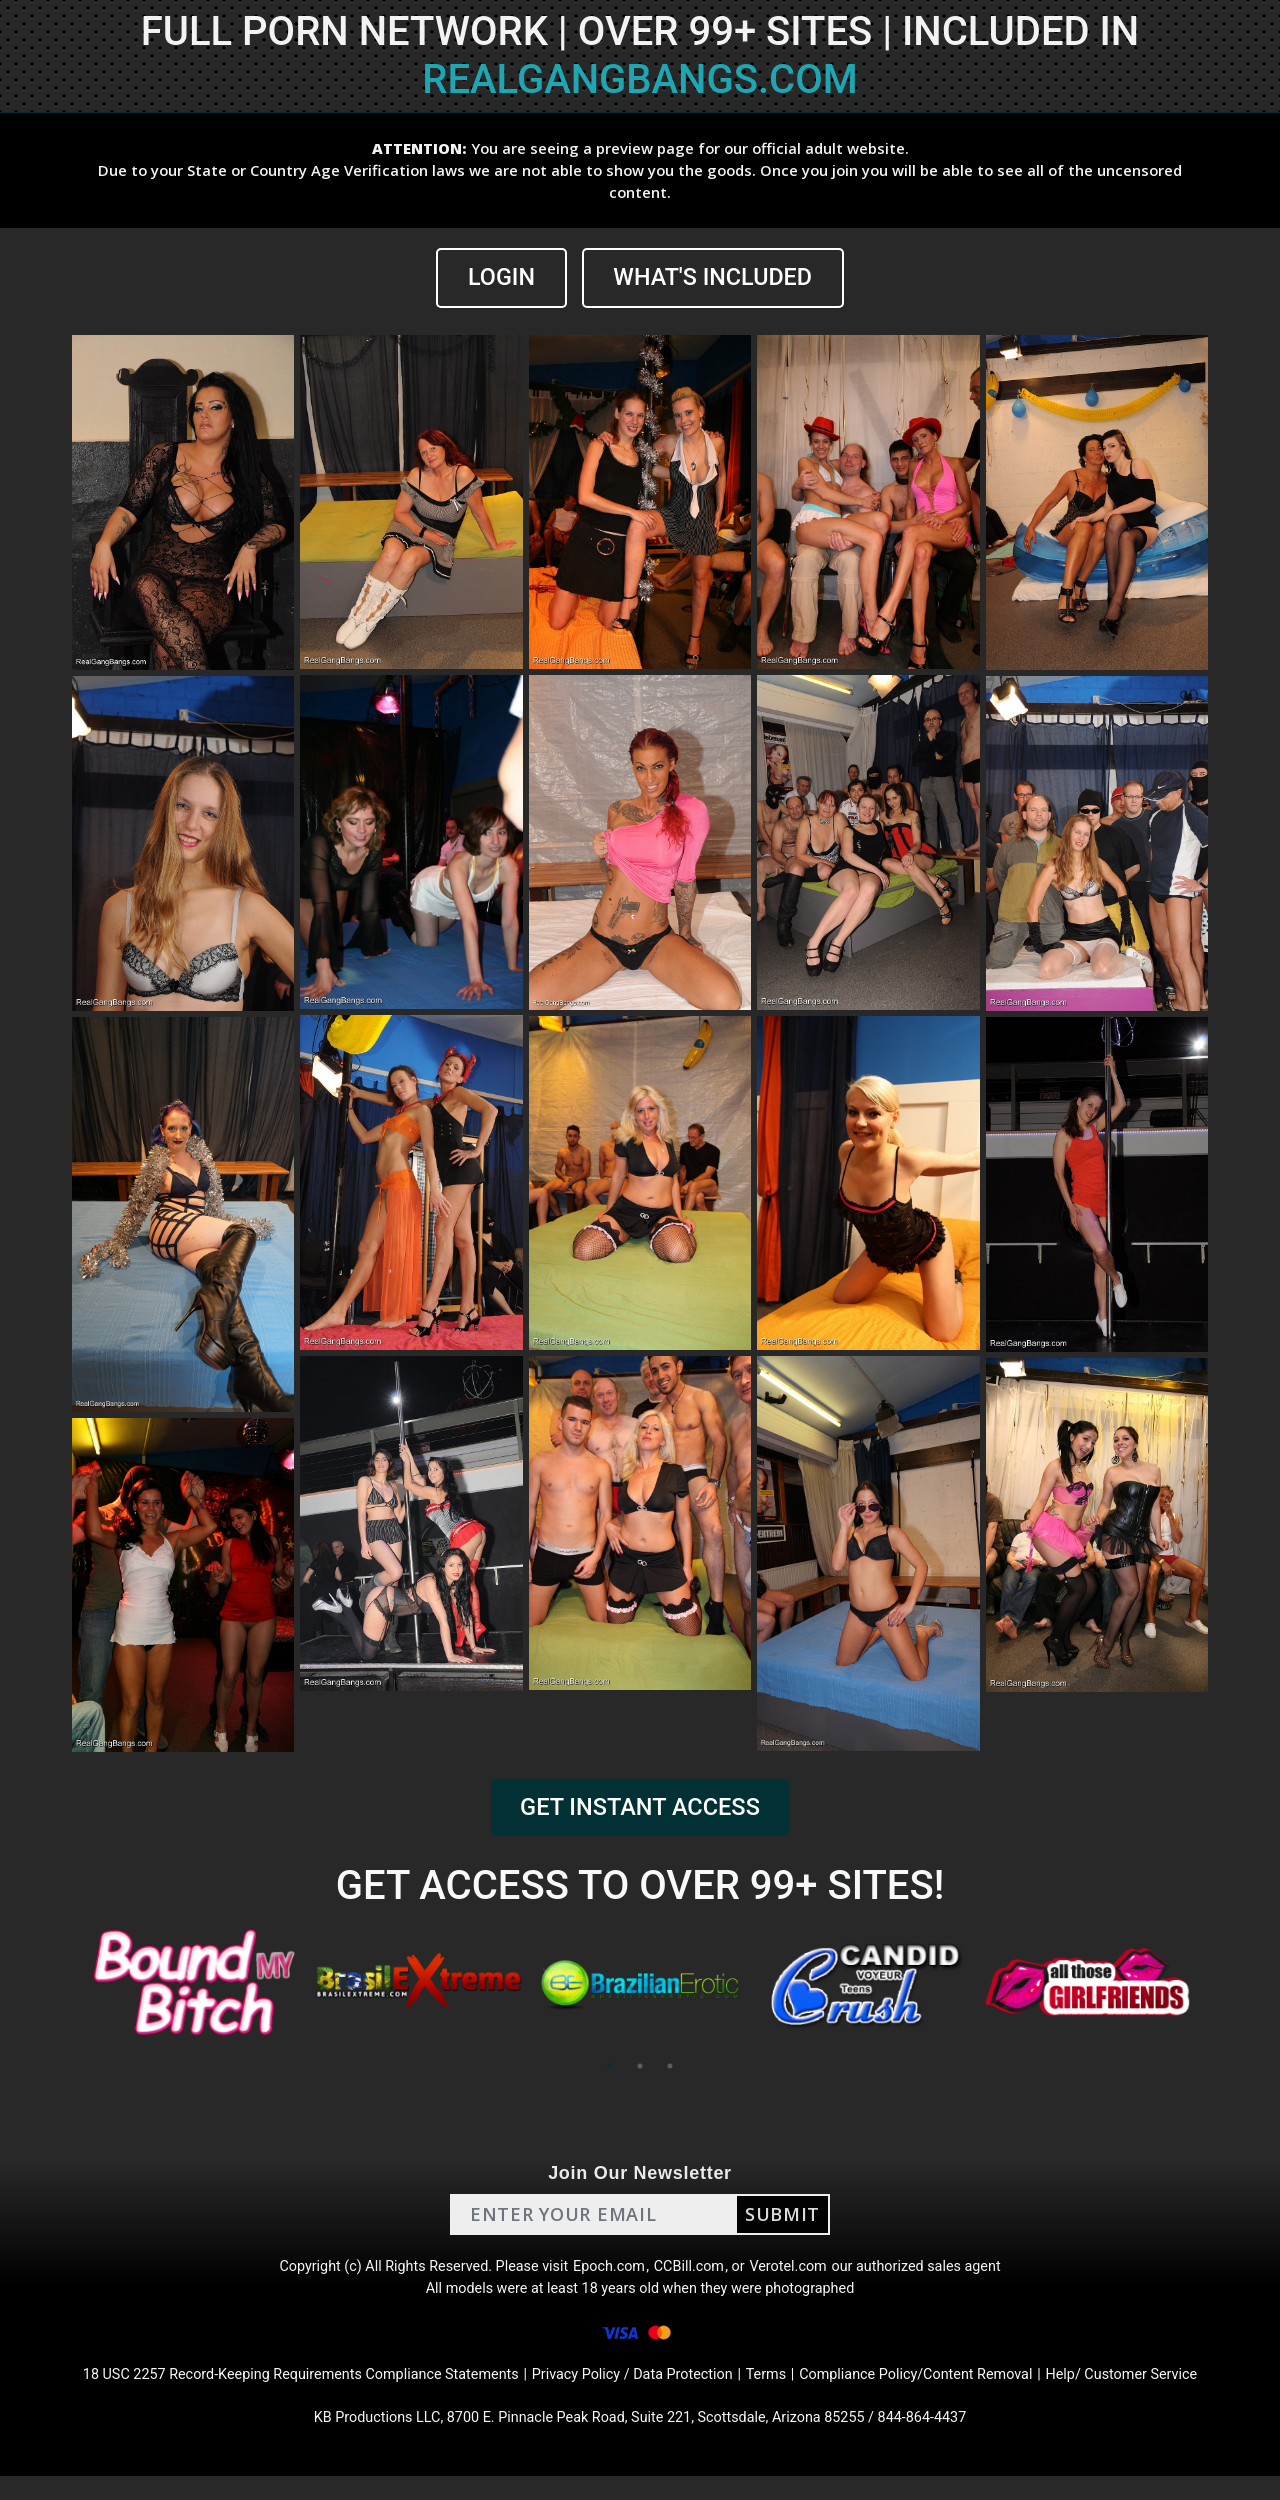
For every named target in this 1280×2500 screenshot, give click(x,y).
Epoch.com (608, 2271)
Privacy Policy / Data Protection (634, 2391)
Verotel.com (802, 2271)
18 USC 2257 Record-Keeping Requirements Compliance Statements (268, 2391)
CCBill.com (694, 2271)
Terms (780, 2391)
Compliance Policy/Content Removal (944, 2391)
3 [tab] (670, 2067)
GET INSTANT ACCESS (640, 1809)
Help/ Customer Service (1170, 2391)
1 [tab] (610, 2067)
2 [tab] (640, 2067)
